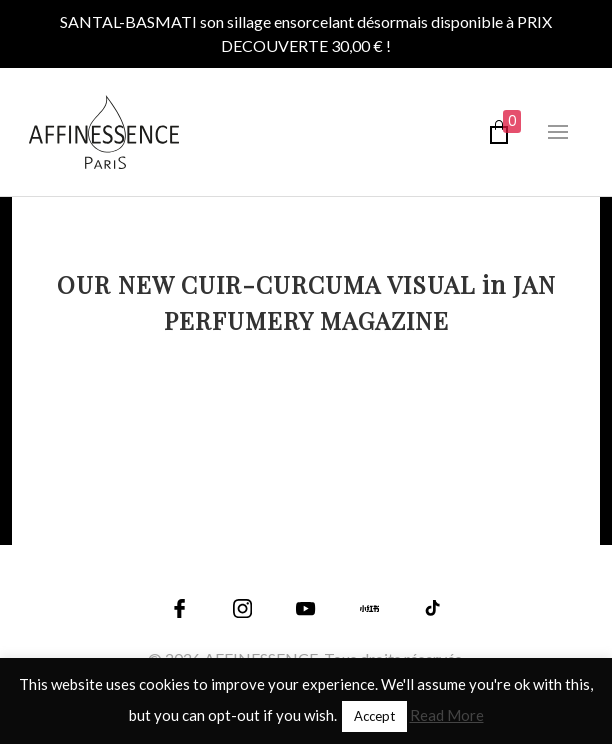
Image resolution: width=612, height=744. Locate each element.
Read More (447, 715)
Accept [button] (374, 716)
